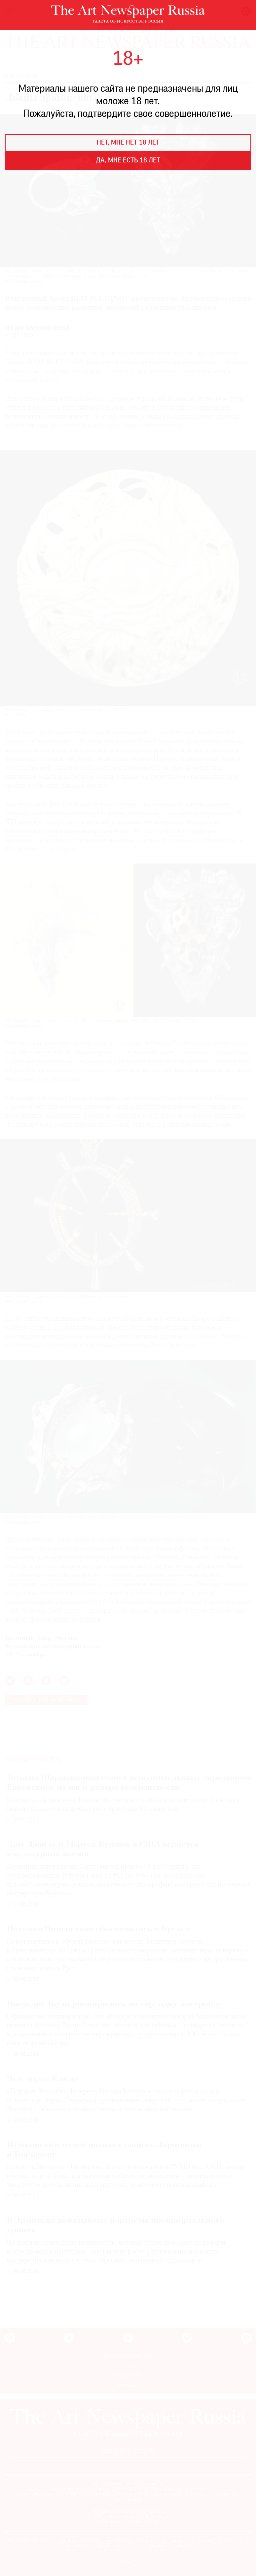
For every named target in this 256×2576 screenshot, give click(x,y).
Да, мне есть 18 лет (128, 160)
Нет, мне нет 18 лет (128, 143)
